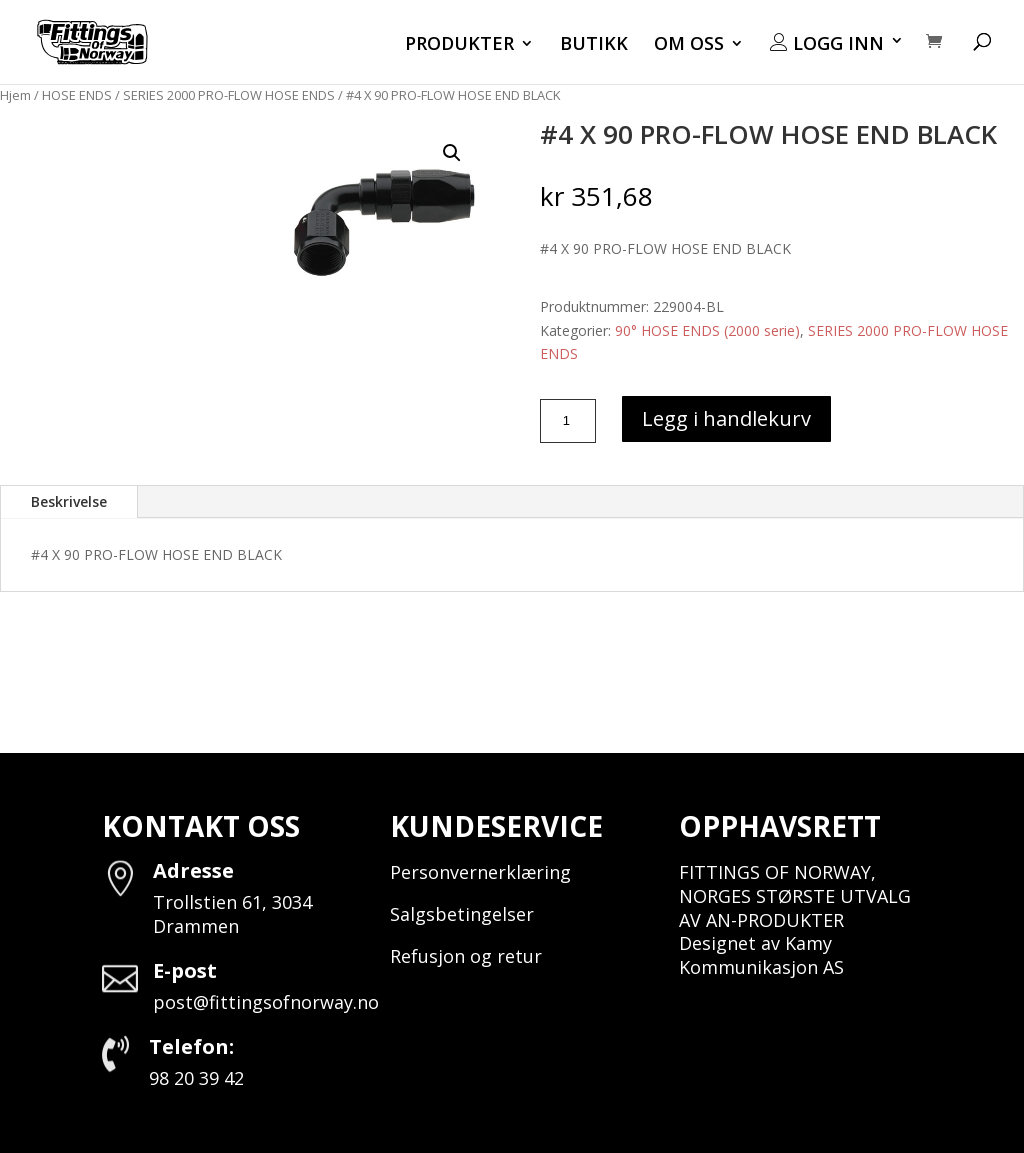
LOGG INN (827, 44)
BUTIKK (594, 45)
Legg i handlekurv (726, 418)
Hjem (15, 95)
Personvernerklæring (480, 872)
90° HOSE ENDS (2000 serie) (707, 330)
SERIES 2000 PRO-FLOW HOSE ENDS (229, 95)
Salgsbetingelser (462, 914)
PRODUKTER (459, 45)
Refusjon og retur (466, 956)
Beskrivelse (69, 501)
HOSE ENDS (77, 95)
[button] (452, 153)
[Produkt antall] (568, 421)
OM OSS (689, 45)
